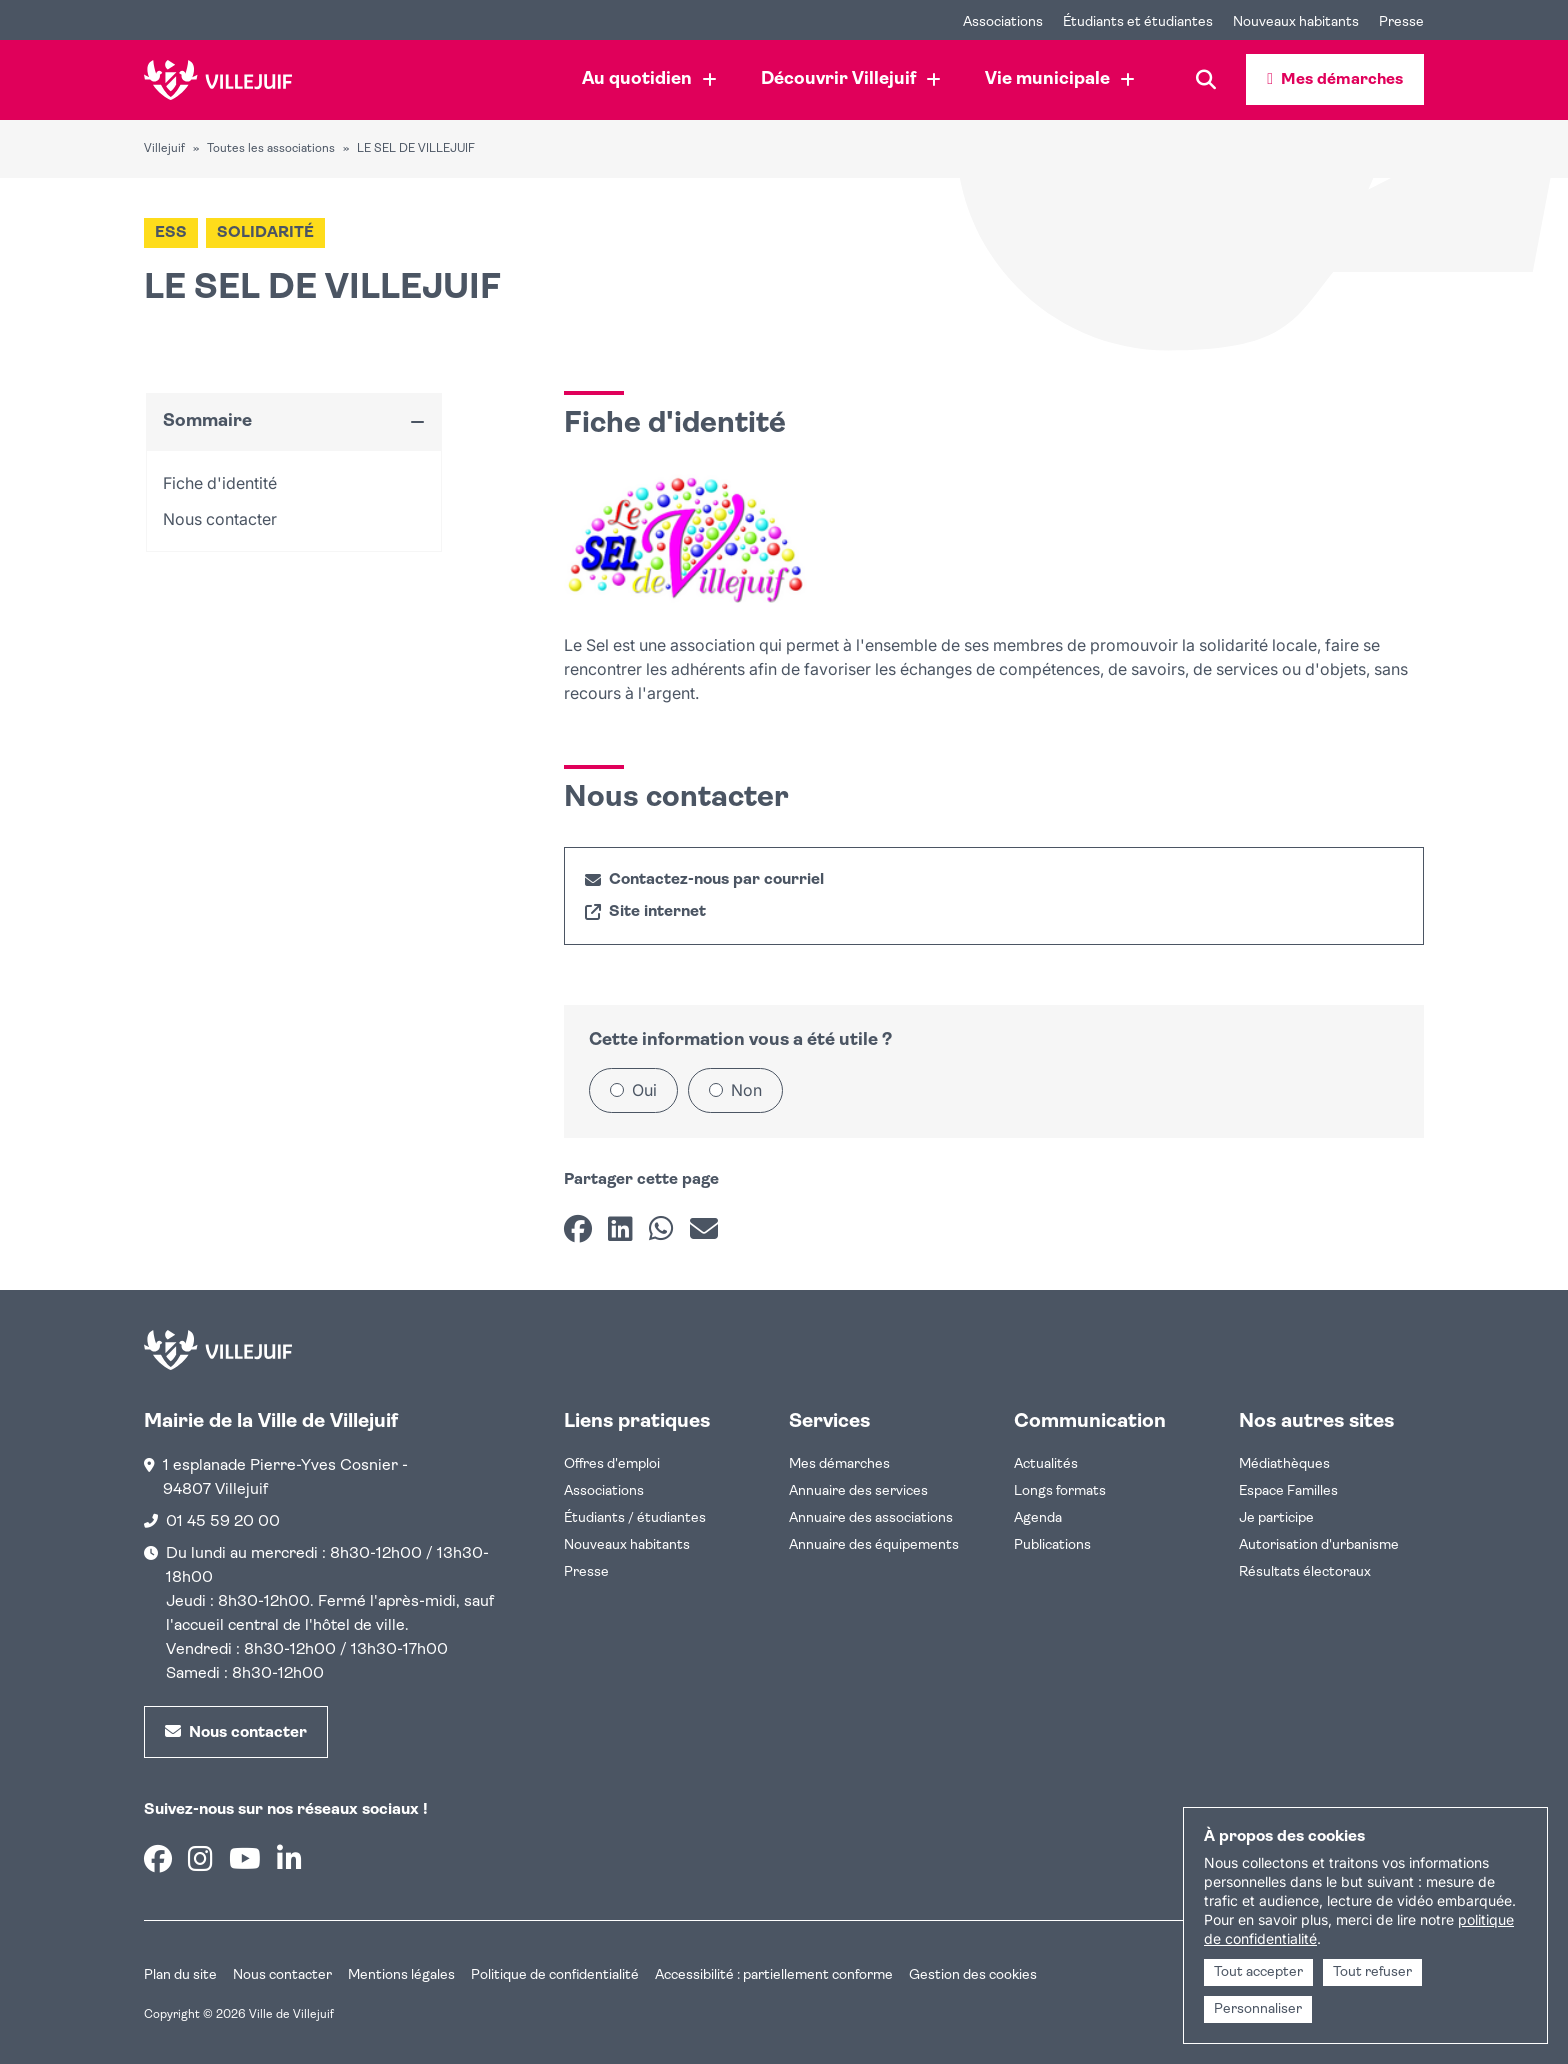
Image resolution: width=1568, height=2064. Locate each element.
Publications (1052, 1545)
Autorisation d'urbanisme (1319, 1545)
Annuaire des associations (871, 1518)
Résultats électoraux (1305, 1572)
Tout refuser (1372, 1972)
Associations (604, 1491)
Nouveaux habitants (627, 1545)
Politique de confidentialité (555, 1975)
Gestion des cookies (973, 1975)
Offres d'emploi (612, 1464)
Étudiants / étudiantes (635, 1518)
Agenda (1038, 1518)
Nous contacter (282, 1975)
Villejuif (164, 149)
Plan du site (180, 1975)
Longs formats (1060, 1491)
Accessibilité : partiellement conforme (774, 1975)
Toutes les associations (271, 149)
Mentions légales (401, 1975)
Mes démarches (839, 1464)
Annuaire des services (858, 1491)
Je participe (1276, 1518)
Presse (586, 1572)
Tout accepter (1258, 1972)
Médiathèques (1284, 1464)
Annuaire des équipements (874, 1545)
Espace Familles (1288, 1491)
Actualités (1046, 1464)
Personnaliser (1258, 2009)
